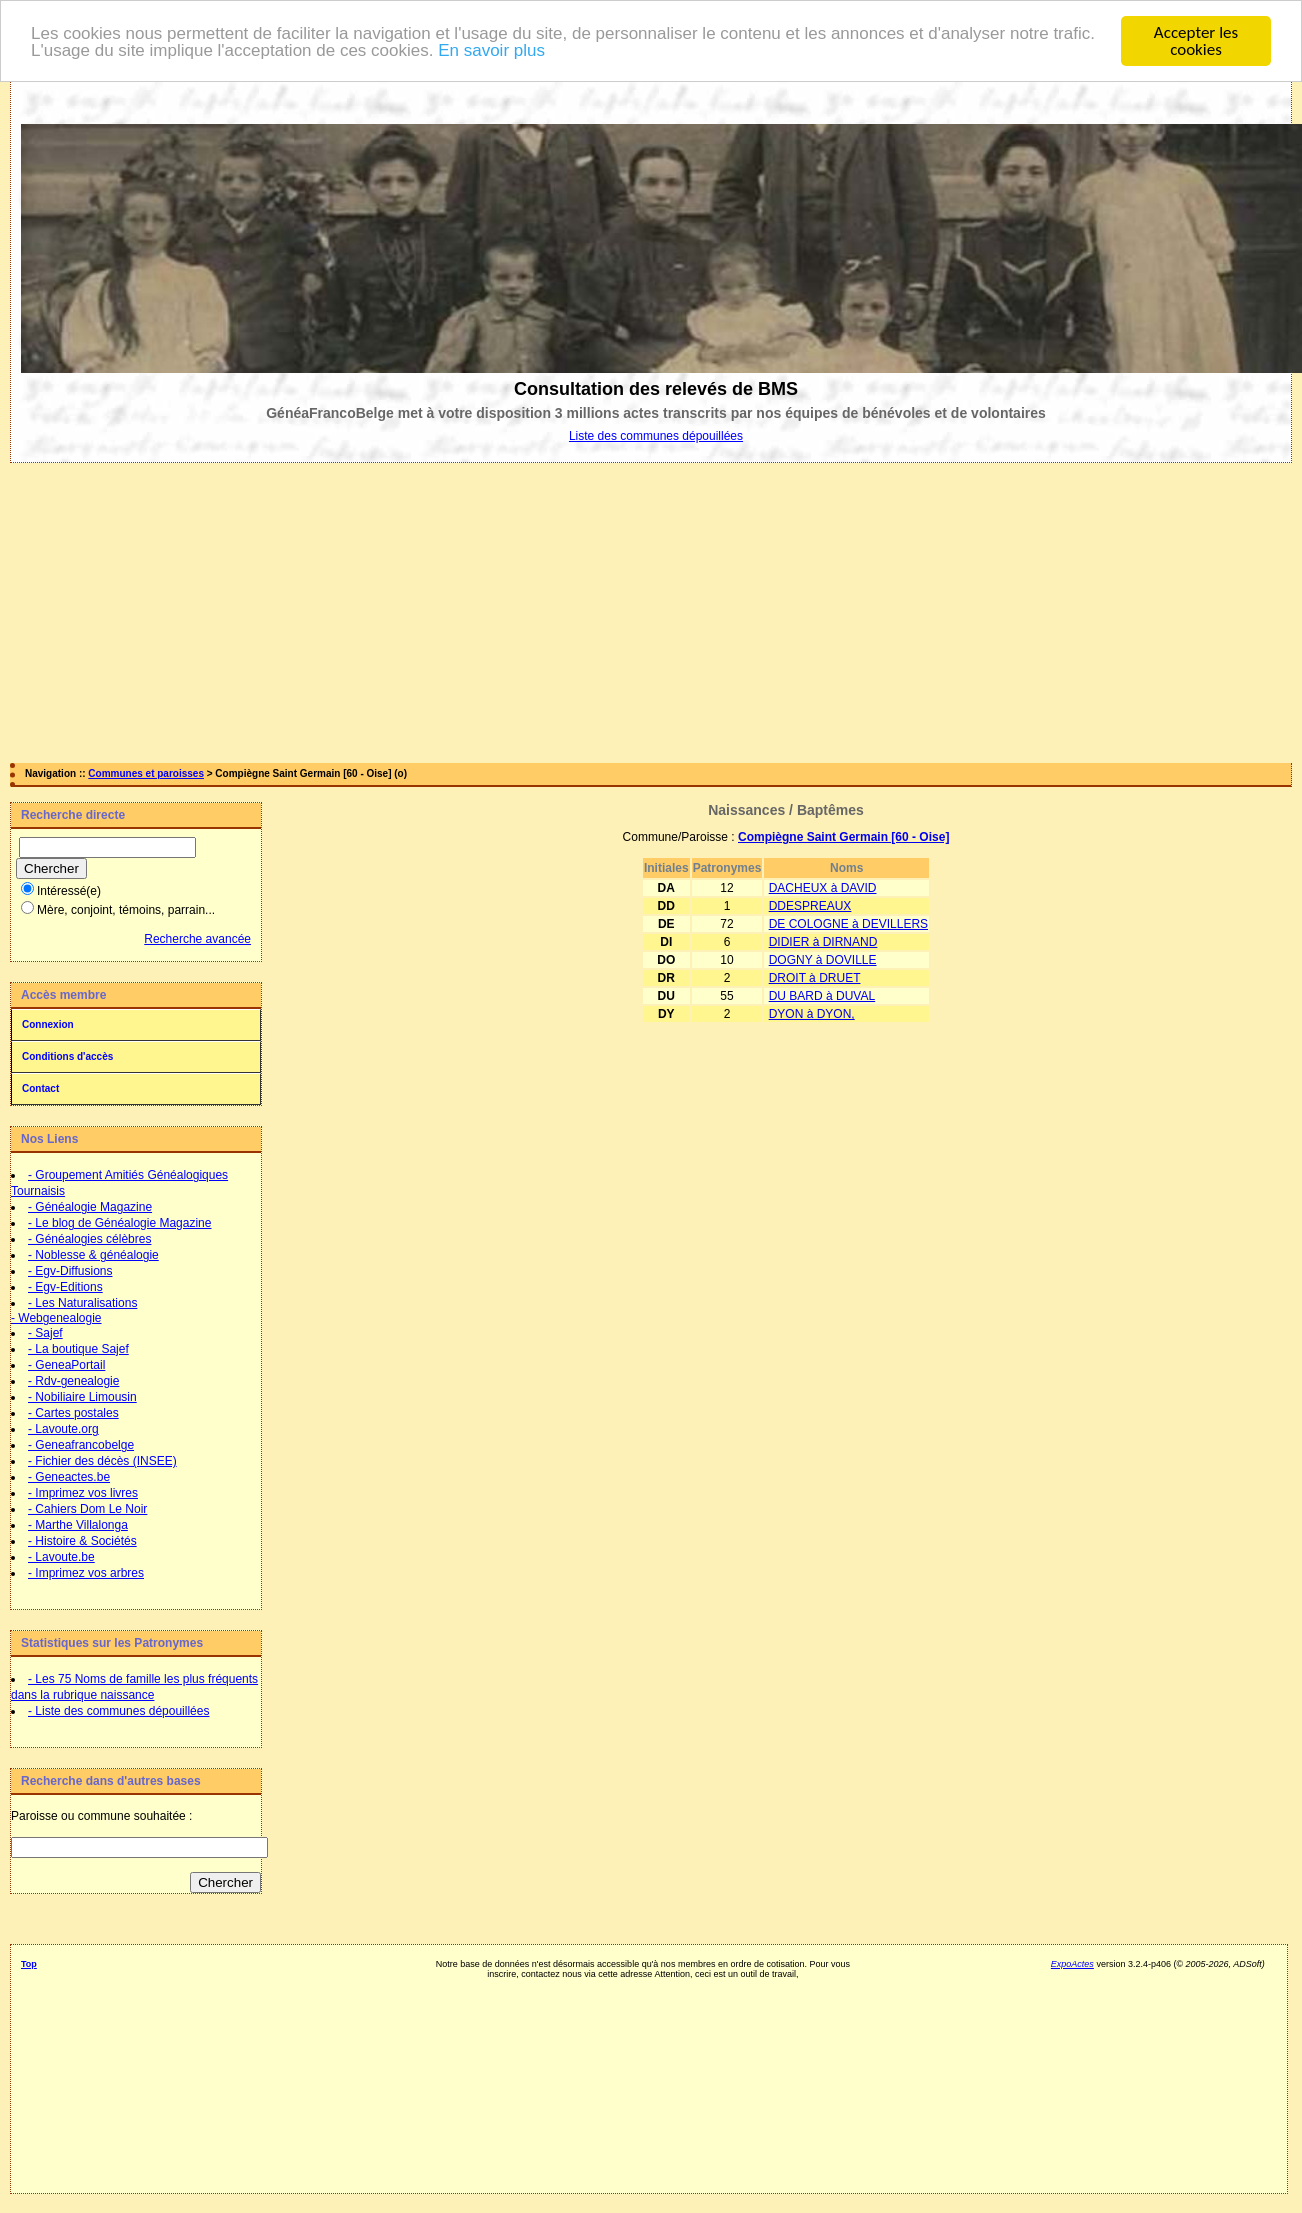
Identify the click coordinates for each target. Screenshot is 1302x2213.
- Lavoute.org (63, 1429)
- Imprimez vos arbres (86, 1573)
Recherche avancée (197, 939)
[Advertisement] (651, 613)
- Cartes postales (73, 1413)
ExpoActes (1072, 1964)
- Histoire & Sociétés (82, 1541)
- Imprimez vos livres (83, 1493)
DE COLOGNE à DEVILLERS (848, 924)
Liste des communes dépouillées (656, 436)
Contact (40, 1088)
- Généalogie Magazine (90, 1207)
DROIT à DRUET (815, 978)
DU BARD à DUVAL (822, 996)
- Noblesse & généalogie (93, 1255)
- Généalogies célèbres (89, 1239)
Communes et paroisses (146, 773)
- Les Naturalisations (82, 1303)
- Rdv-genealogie (73, 1381)
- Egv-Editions (65, 1287)
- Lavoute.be (61, 1557)
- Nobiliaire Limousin (82, 1397)
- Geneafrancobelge (81, 1445)
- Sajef (45, 1333)
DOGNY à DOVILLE (823, 960)
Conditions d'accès (67, 1056)
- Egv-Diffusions (70, 1271)
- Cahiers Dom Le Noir (87, 1509)
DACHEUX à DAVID (823, 888)
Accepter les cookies (1196, 41)
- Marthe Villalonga (78, 1525)
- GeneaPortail (66, 1365)
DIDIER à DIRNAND (823, 942)
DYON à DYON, (812, 1014)
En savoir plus (491, 50)
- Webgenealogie (56, 1318)
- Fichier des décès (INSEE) (102, 1461)
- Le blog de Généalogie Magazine (119, 1223)
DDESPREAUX (810, 906)
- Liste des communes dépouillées (118, 1711)
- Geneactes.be (69, 1477)
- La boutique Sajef (78, 1349)
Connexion (48, 1024)
